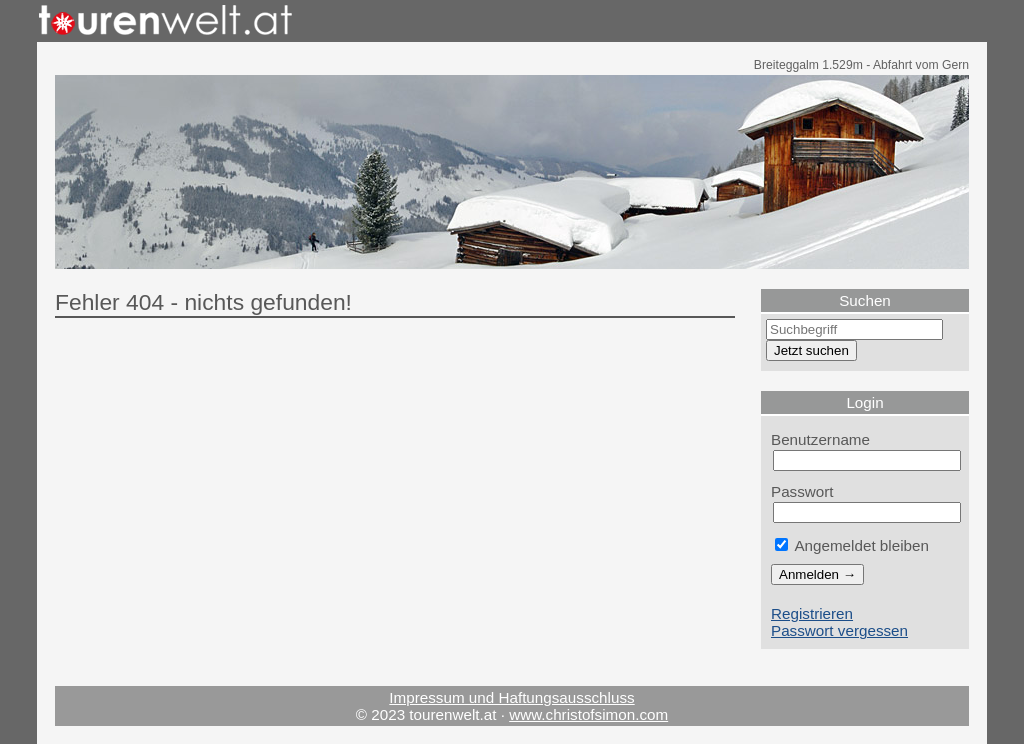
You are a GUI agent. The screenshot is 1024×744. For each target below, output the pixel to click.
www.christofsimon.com (588, 714)
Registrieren (812, 613)
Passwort (802, 491)
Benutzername (820, 439)
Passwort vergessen (839, 630)
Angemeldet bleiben (852, 545)
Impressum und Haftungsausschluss (511, 697)
